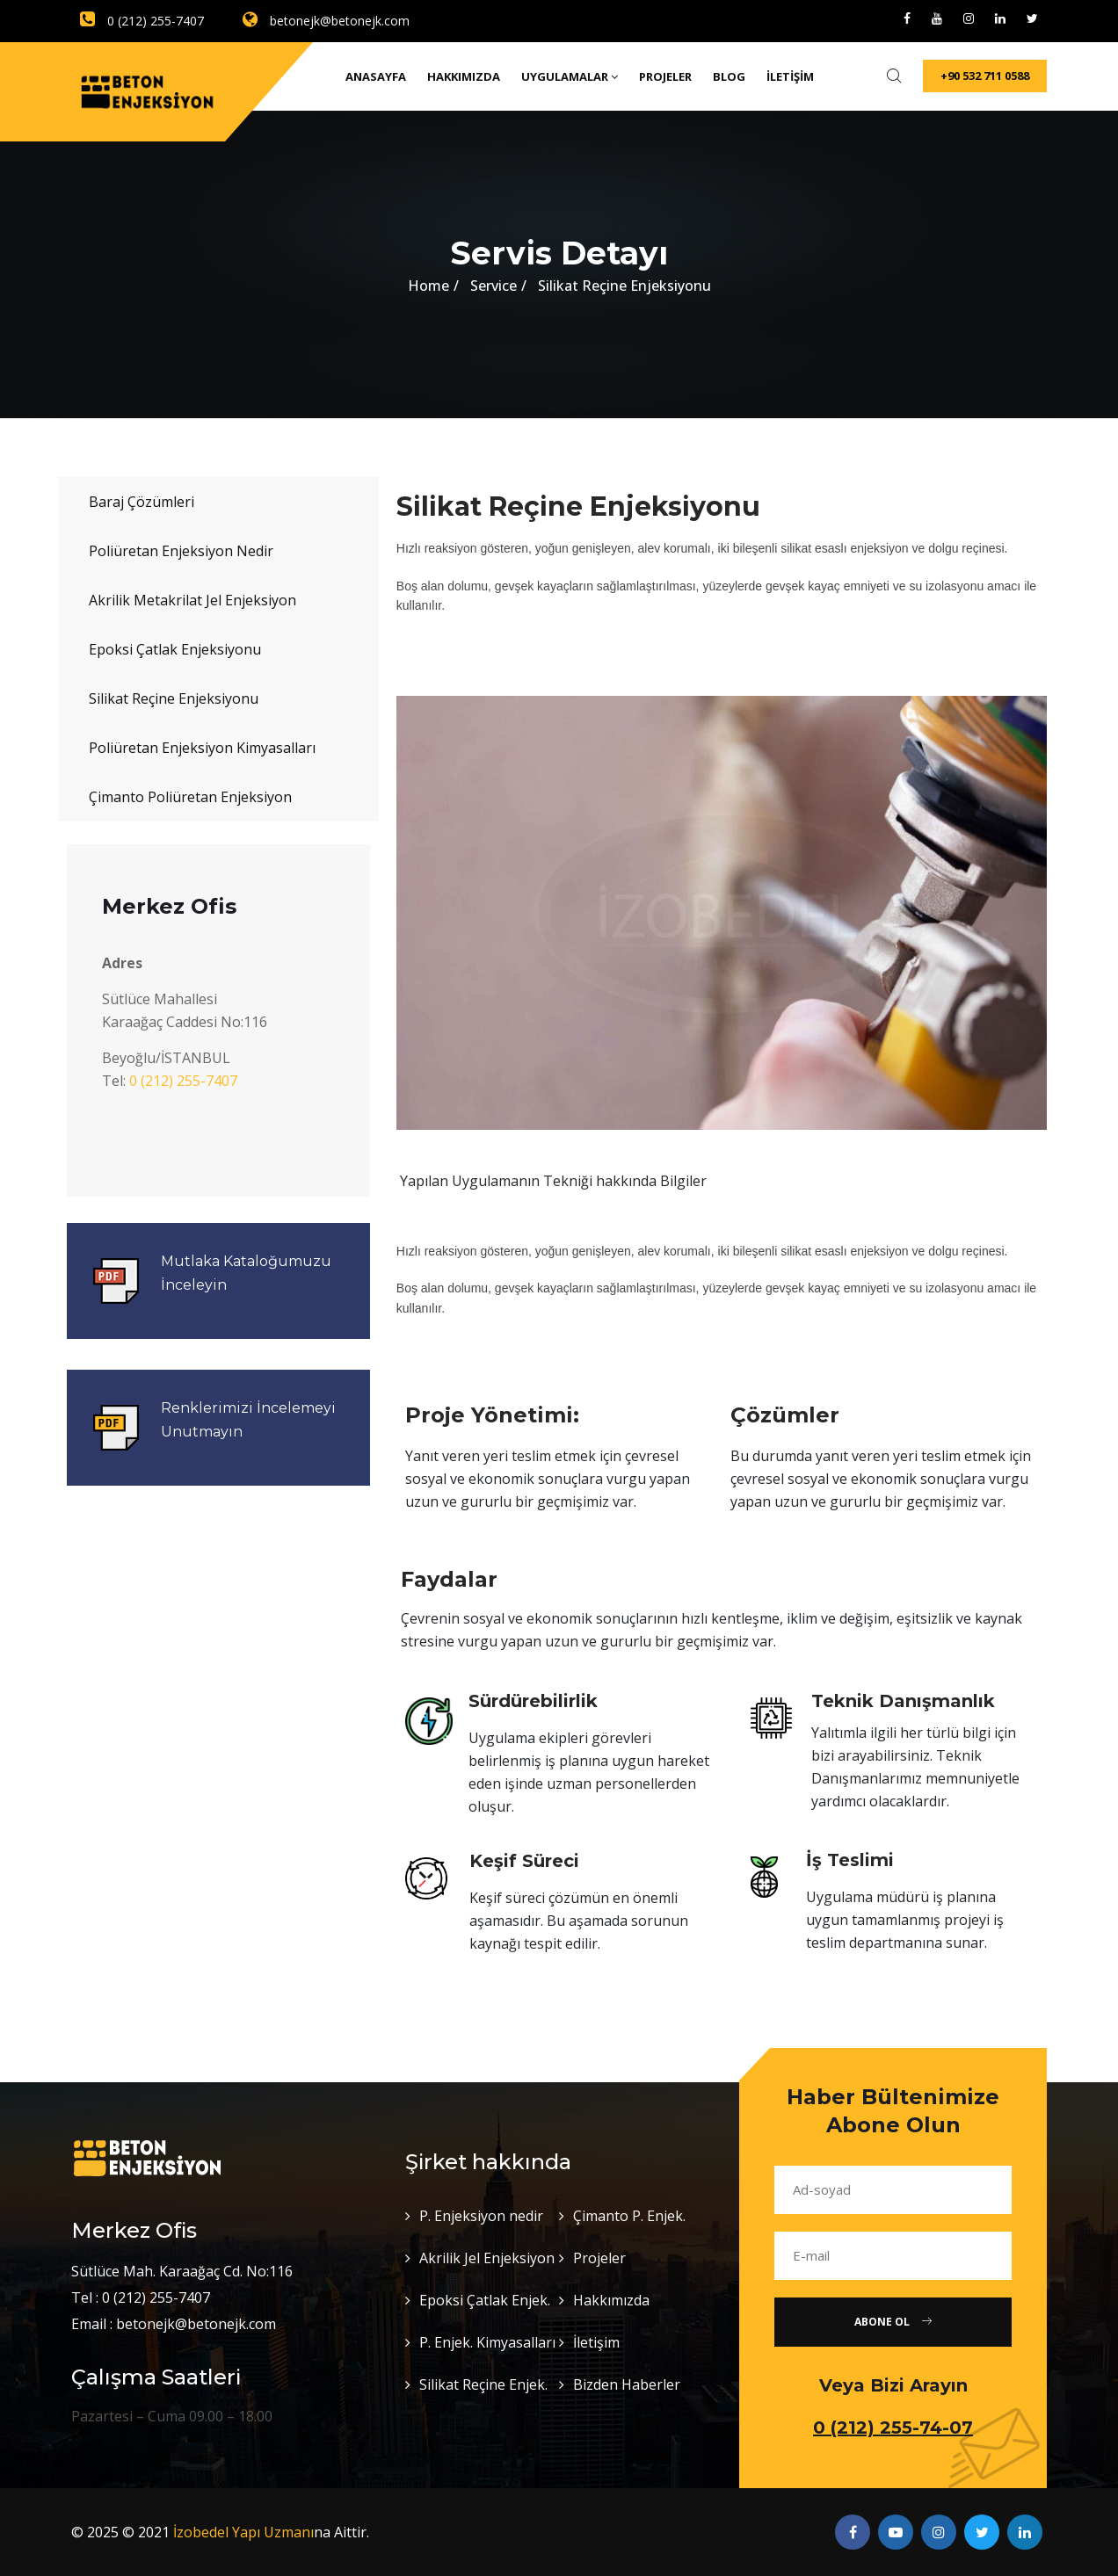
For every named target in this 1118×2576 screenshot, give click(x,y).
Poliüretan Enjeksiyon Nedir (181, 551)
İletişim (790, 76)
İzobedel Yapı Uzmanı (243, 2532)
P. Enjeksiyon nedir (481, 2215)
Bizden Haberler (626, 2384)
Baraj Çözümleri (141, 501)
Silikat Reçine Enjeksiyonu (173, 698)
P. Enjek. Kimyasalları (487, 2342)
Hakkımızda (463, 76)
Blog (729, 76)
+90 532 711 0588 (984, 75)
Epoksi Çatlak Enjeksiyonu (175, 649)
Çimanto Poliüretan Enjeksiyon (190, 797)
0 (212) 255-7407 (142, 20)
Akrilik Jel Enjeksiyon (487, 2258)
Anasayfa (375, 76)
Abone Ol (893, 2321)
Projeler (665, 76)
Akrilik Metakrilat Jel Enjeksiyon (192, 600)
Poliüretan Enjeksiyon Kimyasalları (202, 747)
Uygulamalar (569, 76)
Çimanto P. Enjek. (629, 2215)
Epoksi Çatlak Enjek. (484, 2300)
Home (428, 285)
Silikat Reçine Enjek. (483, 2384)
